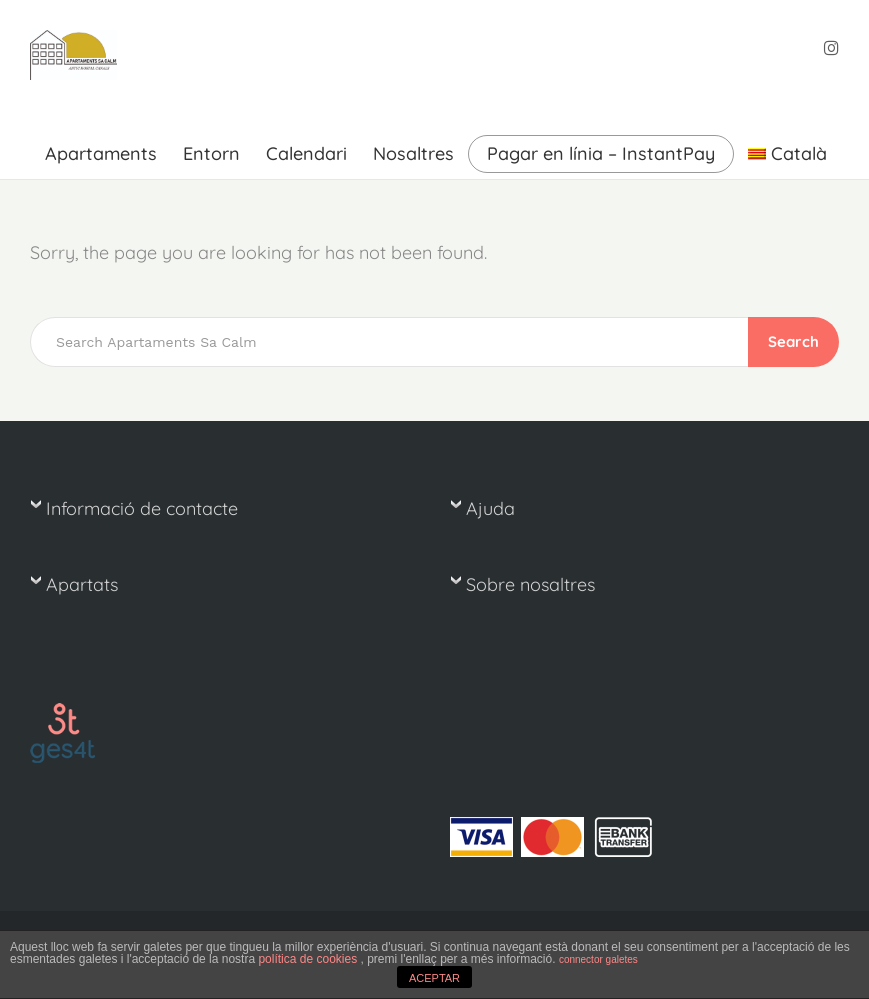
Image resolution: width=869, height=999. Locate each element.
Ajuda (490, 508)
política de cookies (309, 959)
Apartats (82, 584)
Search (793, 341)
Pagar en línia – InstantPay (601, 154)
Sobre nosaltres (530, 584)
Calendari (306, 153)
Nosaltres (413, 153)
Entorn (211, 153)
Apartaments (101, 153)
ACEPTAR (434, 978)
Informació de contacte (142, 508)
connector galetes (598, 959)
